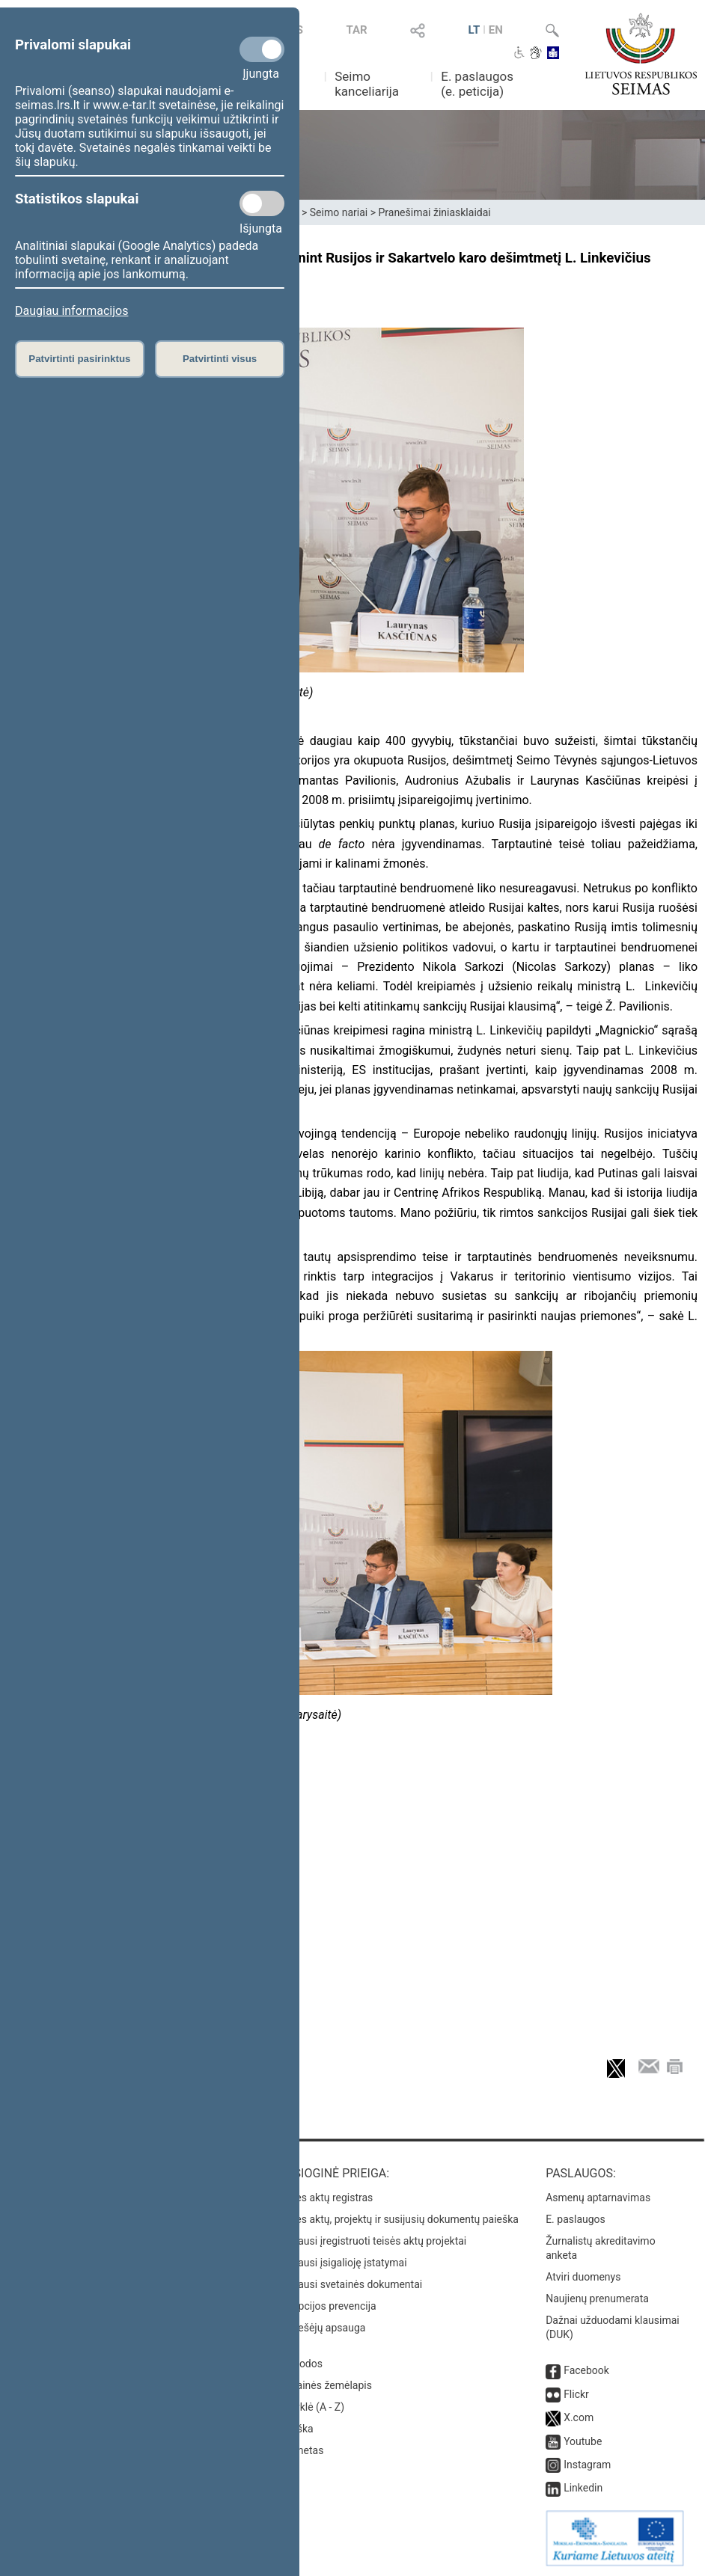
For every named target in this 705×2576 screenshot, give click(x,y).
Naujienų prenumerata (597, 2298)
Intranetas (300, 2450)
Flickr (576, 2394)
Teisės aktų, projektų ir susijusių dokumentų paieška (398, 2219)
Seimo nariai (338, 212)
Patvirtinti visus (220, 358)
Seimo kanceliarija (367, 84)
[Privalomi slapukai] (261, 49)
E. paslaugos (575, 2219)
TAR (356, 30)
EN (496, 30)
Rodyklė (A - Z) (311, 2407)
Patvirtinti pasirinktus (79, 358)
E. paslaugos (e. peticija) (477, 84)
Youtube (583, 2441)
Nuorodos (300, 2364)
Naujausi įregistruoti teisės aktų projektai (372, 2241)
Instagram (587, 2465)
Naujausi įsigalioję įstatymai (342, 2263)
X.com (578, 2417)
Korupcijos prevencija (326, 2306)
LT (474, 30)
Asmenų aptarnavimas (598, 2198)
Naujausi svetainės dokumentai (350, 2284)
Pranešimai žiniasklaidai (434, 212)
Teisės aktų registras (325, 2198)
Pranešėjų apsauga (321, 2328)
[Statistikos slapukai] (261, 203)
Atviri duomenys (583, 2277)
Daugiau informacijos (71, 311)
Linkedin (583, 2488)
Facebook (586, 2370)
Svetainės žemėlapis (324, 2385)
